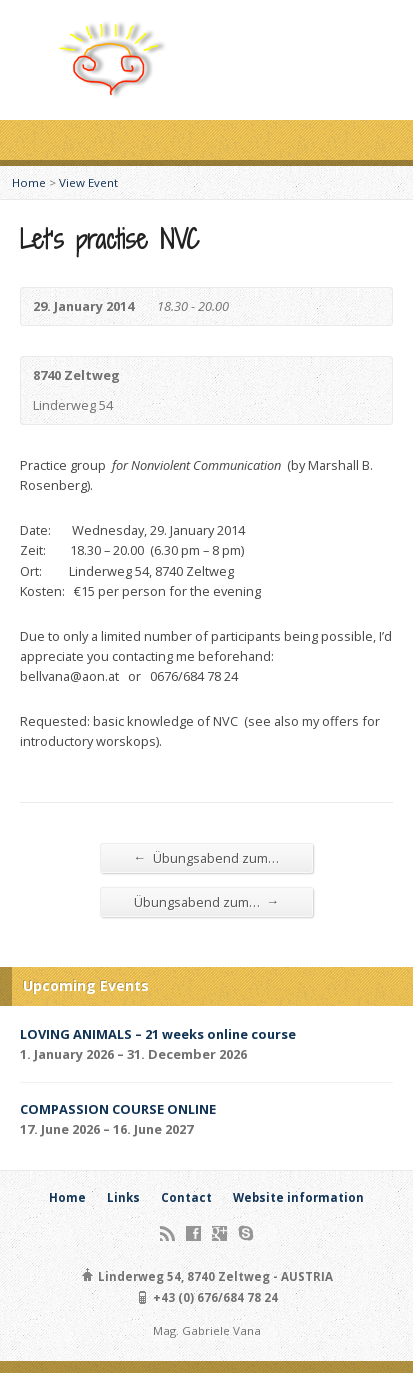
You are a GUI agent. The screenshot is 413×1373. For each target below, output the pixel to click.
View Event (88, 182)
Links (123, 1197)
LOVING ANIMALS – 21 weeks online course (158, 1034)
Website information (298, 1197)
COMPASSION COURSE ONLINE (118, 1109)
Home (29, 182)
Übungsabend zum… (207, 857)
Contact (186, 1197)
